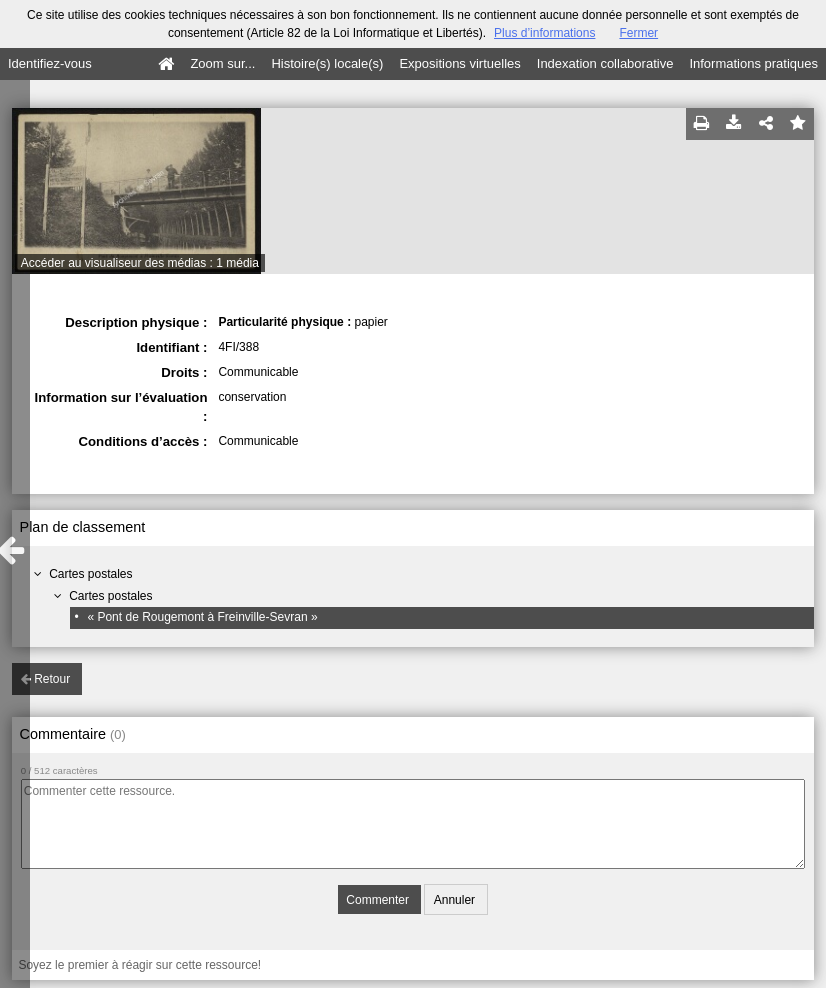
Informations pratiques (753, 63)
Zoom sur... (222, 63)
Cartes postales (90, 574)
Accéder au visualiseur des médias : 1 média (140, 263)
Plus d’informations (544, 33)
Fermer (638, 33)
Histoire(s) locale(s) (327, 63)
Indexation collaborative (605, 63)
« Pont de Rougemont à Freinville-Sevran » (202, 617)
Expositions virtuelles (459, 63)
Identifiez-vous (50, 63)
